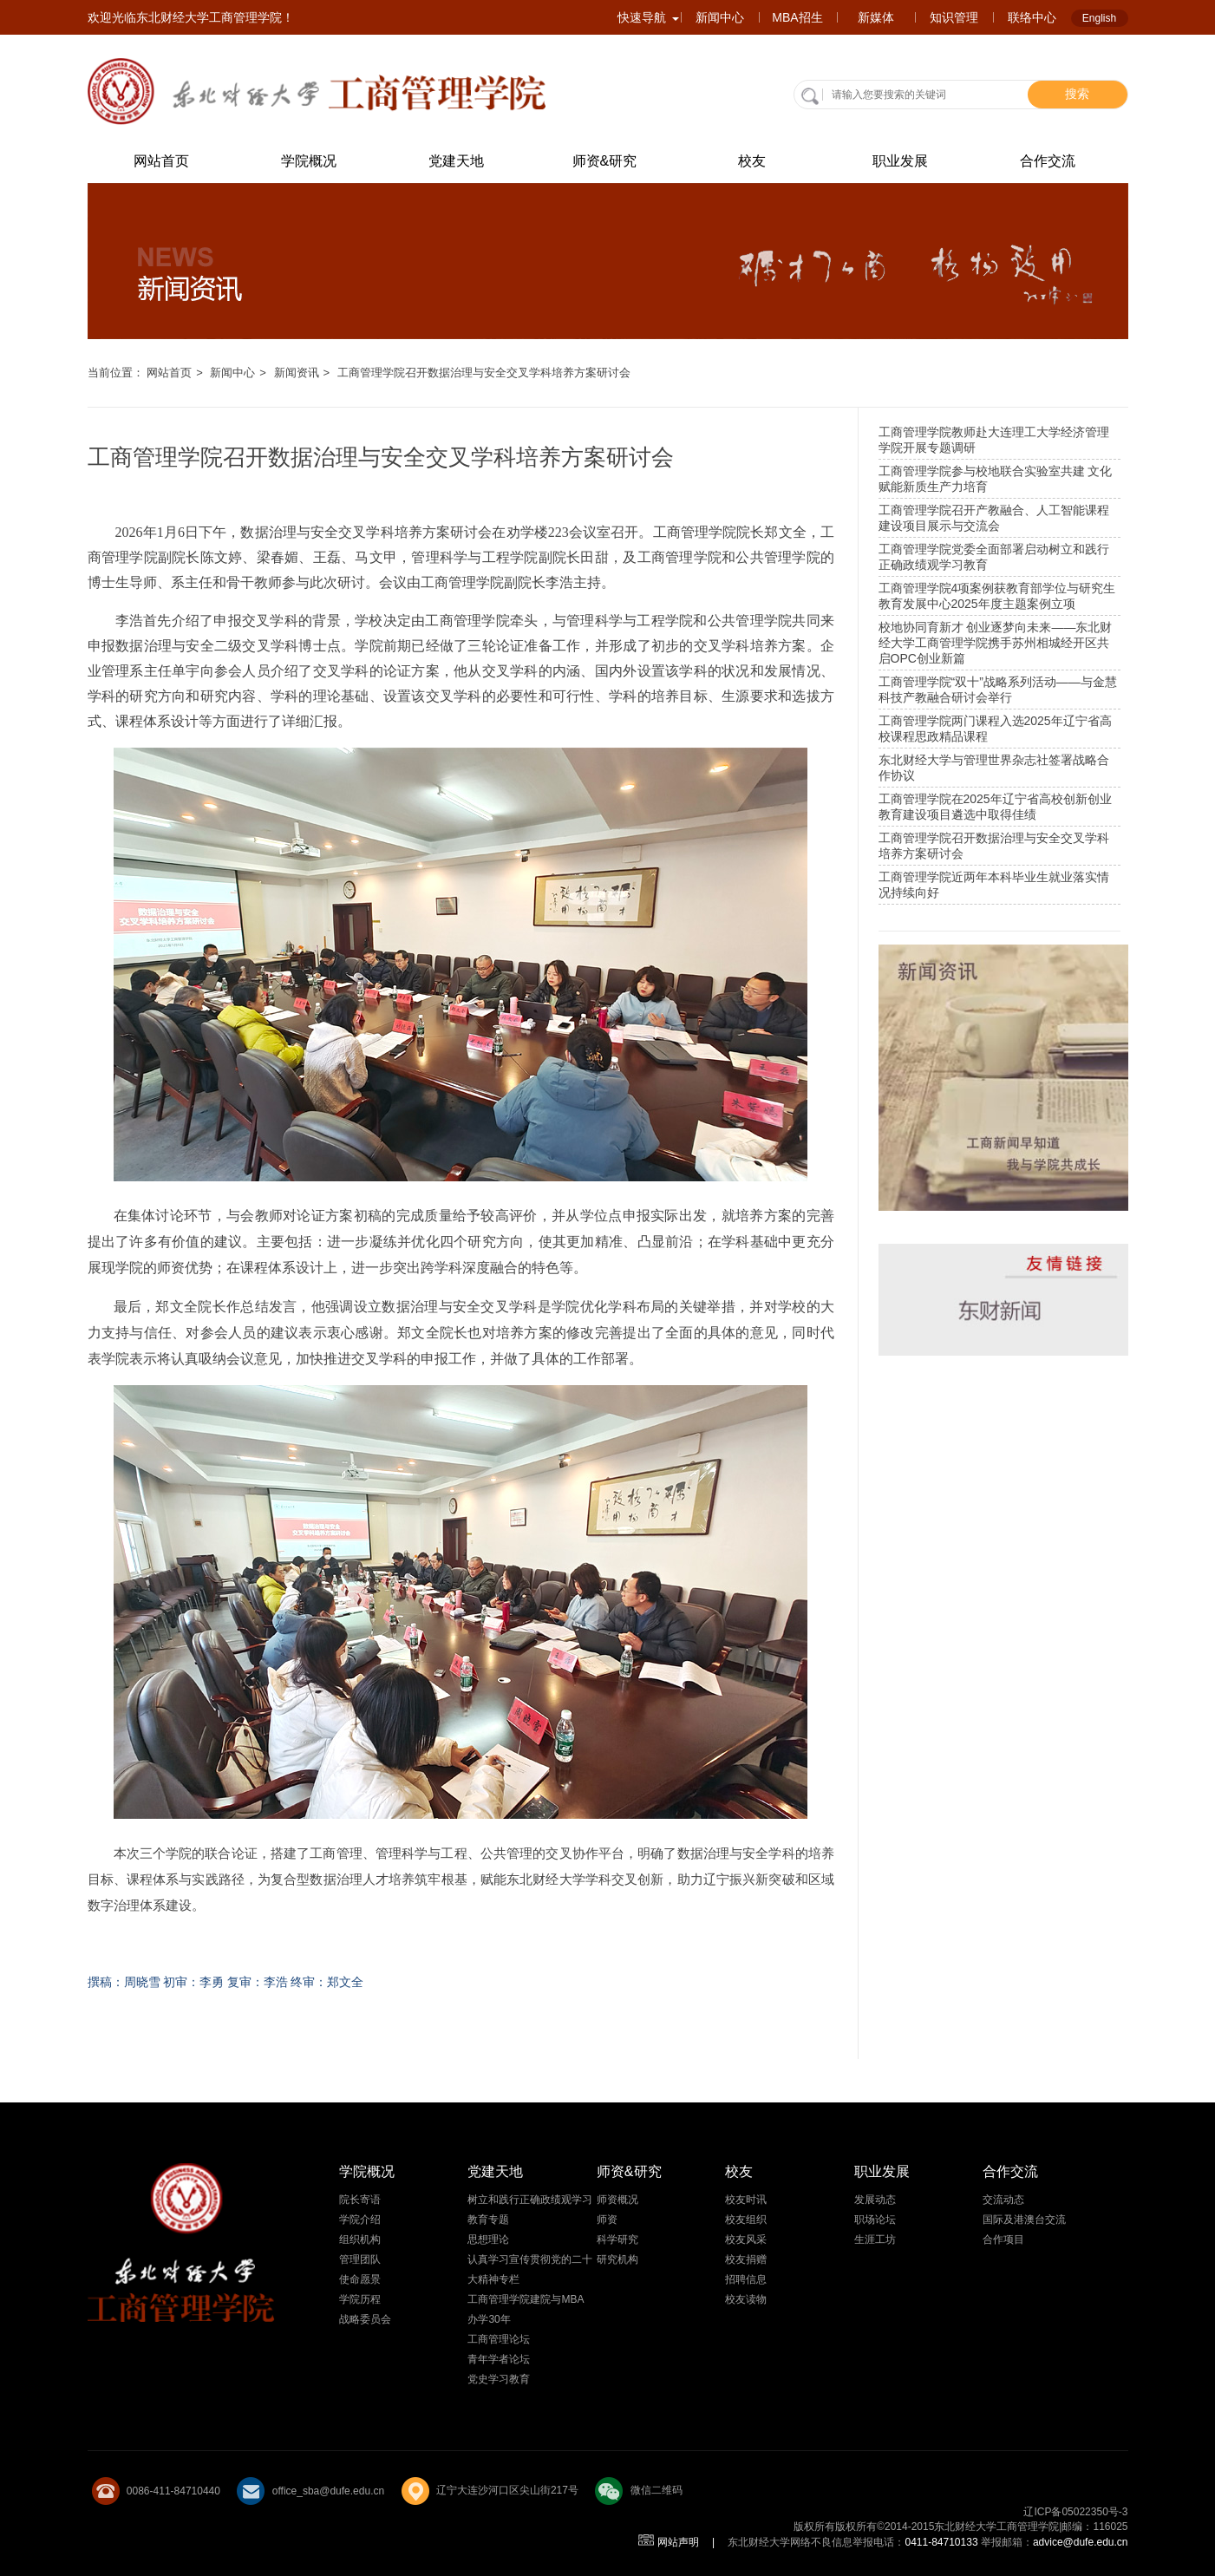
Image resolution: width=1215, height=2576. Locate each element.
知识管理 (954, 17)
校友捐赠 (746, 2259)
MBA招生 (797, 17)
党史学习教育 (498, 2379)
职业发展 (900, 161)
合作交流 (1047, 161)
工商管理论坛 (498, 2339)
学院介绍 (360, 2219)
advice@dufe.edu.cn (1080, 2542)
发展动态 (875, 2200)
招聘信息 (746, 2279)
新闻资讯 (296, 372)
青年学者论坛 (498, 2359)
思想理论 (488, 2239)
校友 (752, 161)
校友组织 (746, 2219)
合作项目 (1003, 2239)
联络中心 (1032, 17)
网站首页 (161, 161)
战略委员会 (365, 2319)
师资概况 (617, 2200)
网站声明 (678, 2542)
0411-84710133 (941, 2542)
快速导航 (648, 17)
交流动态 (1003, 2200)
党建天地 (456, 161)
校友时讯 (746, 2200)
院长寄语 (360, 2200)
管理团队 (360, 2259)
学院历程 (360, 2299)
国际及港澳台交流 (1024, 2219)
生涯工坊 (875, 2239)
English (1099, 18)
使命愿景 (360, 2279)
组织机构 (360, 2239)
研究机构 (617, 2259)
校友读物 (746, 2299)
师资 (607, 2219)
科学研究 (617, 2239)
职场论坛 (875, 2219)
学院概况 (308, 161)
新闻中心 (720, 17)
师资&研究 (604, 161)
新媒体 (876, 17)
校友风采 (746, 2239)
